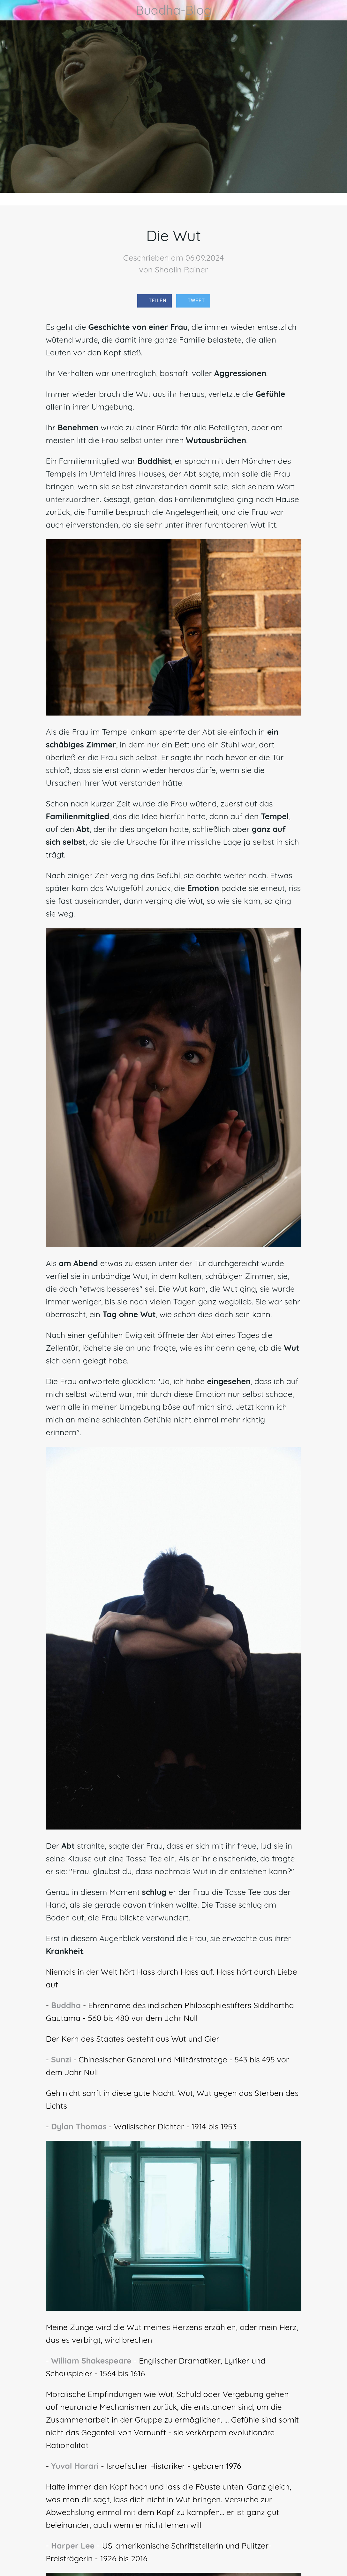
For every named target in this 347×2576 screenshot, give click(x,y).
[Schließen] (10, 10)
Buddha (66, 2005)
